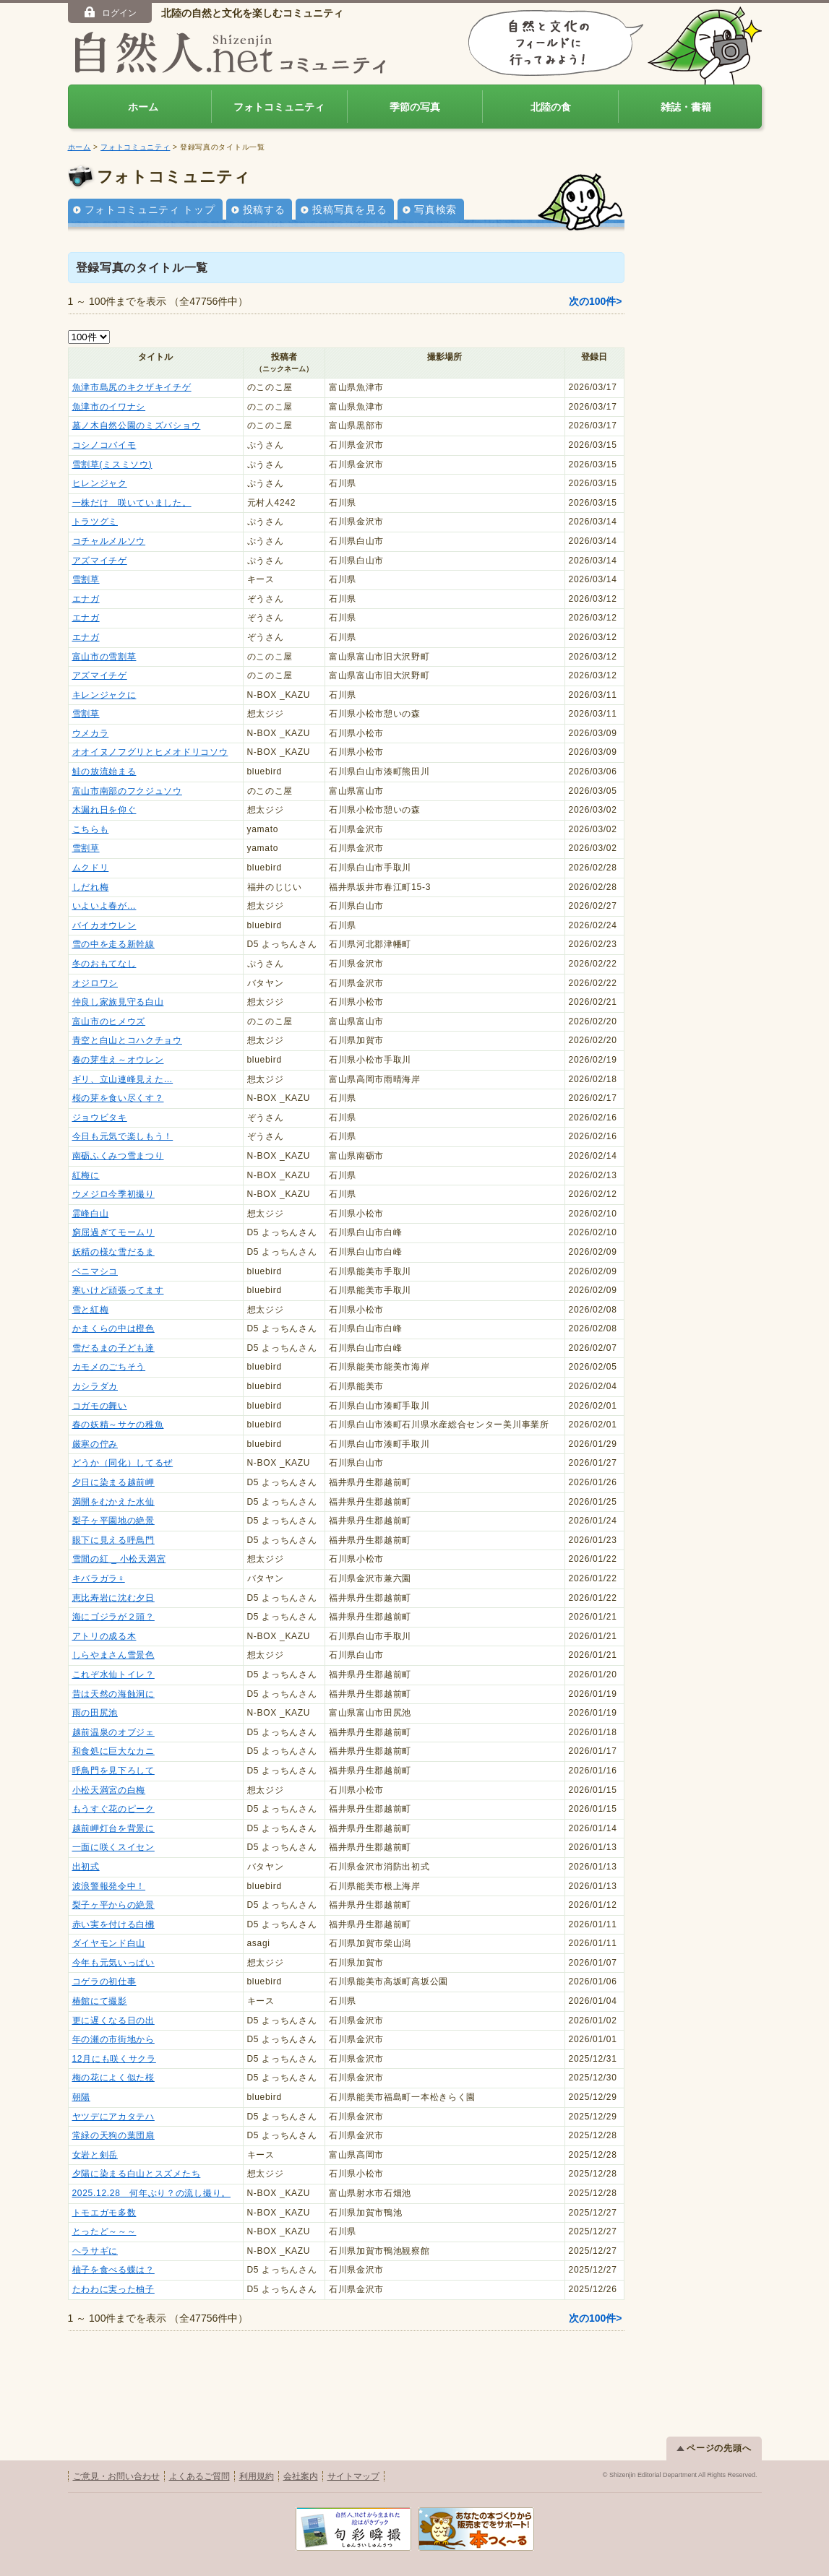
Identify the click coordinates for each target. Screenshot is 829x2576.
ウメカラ (90, 733)
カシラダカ (95, 1386)
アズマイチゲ (99, 561)
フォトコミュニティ (279, 107)
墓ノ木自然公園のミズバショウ (136, 425)
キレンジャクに (104, 695)
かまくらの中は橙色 (113, 1328)
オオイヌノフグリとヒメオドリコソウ (150, 752)
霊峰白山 (90, 1214)
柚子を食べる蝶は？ (113, 2270)
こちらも (90, 829)
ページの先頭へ (714, 2448)
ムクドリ (90, 868)
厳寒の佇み (95, 1444)
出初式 (86, 1867)
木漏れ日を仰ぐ (104, 810)
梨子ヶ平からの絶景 (113, 1905)
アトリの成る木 (104, 1636)
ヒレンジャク (99, 483)
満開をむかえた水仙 (113, 1502)
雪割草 (86, 579)
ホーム (143, 107)
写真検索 (435, 209)
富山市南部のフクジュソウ (127, 791)
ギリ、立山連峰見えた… (122, 1079)
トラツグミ (95, 522)
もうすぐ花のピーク (113, 1809)
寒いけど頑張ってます (118, 1290)
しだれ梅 (90, 887)
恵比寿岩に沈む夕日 (113, 1598)
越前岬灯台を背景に (113, 1828)
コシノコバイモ (104, 445)
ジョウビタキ (99, 1117)
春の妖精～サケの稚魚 (118, 1424)
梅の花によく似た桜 (113, 2078)
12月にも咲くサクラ (114, 2059)
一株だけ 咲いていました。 (132, 503)
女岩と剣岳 (95, 2155)
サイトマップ (353, 2476)
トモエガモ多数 (104, 2213)
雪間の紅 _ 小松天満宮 (119, 1559)
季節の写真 (415, 107)
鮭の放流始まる (104, 771)
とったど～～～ (104, 2231)
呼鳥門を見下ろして (113, 1770)
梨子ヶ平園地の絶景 (113, 1521)
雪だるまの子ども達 (113, 1348)
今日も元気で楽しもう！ (122, 1136)
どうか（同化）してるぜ (122, 1463)
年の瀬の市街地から (113, 2039)
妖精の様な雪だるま (113, 1252)
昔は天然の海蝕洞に (113, 1694)
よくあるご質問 (199, 2476)
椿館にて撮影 (99, 2001)
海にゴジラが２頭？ (113, 1617)
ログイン (109, 12)
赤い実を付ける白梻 (113, 1924)
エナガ (86, 599)
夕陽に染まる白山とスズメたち (136, 2174)
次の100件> (595, 301)
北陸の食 (551, 107)
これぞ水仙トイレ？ (113, 1674)
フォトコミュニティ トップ (150, 209)
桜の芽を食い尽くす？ (118, 1098)
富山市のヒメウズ (109, 1021)
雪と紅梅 (90, 1310)
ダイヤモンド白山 (109, 1943)
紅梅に (86, 1175)
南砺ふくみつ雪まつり (118, 1156)
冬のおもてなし (104, 964)
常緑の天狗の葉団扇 (113, 2135)
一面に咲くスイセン (113, 1847)
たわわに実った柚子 (113, 2289)
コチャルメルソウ (109, 541)
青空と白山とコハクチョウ (127, 1040)
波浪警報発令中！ (109, 1886)
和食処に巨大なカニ (113, 1751)
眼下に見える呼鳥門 (113, 1540)
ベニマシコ (95, 1271)
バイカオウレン (104, 925)
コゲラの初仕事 (104, 1981)
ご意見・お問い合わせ (116, 2476)
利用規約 (256, 2476)
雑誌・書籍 (686, 107)
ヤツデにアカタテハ (113, 2117)
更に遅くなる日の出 (113, 2020)
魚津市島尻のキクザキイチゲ (132, 387)
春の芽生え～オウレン (118, 1060)
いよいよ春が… (104, 906)
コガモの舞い (99, 1406)
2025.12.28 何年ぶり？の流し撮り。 (151, 2193)
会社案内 (300, 2476)
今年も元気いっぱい (113, 1963)
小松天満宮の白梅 (109, 1790)
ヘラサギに (95, 2251)
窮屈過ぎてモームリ (113, 1232)
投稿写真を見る (349, 209)
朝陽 (81, 2097)
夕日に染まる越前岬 (113, 1482)
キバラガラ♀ (98, 1578)
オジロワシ (95, 983)
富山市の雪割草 (104, 657)
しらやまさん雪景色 (113, 1655)
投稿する (264, 209)
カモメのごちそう (109, 1367)
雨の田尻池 (95, 1713)
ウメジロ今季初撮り (113, 1194)
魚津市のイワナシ (109, 407)
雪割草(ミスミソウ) (112, 464)
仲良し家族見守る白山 (118, 1002)
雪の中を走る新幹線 (113, 944)
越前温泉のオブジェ (113, 1732)
